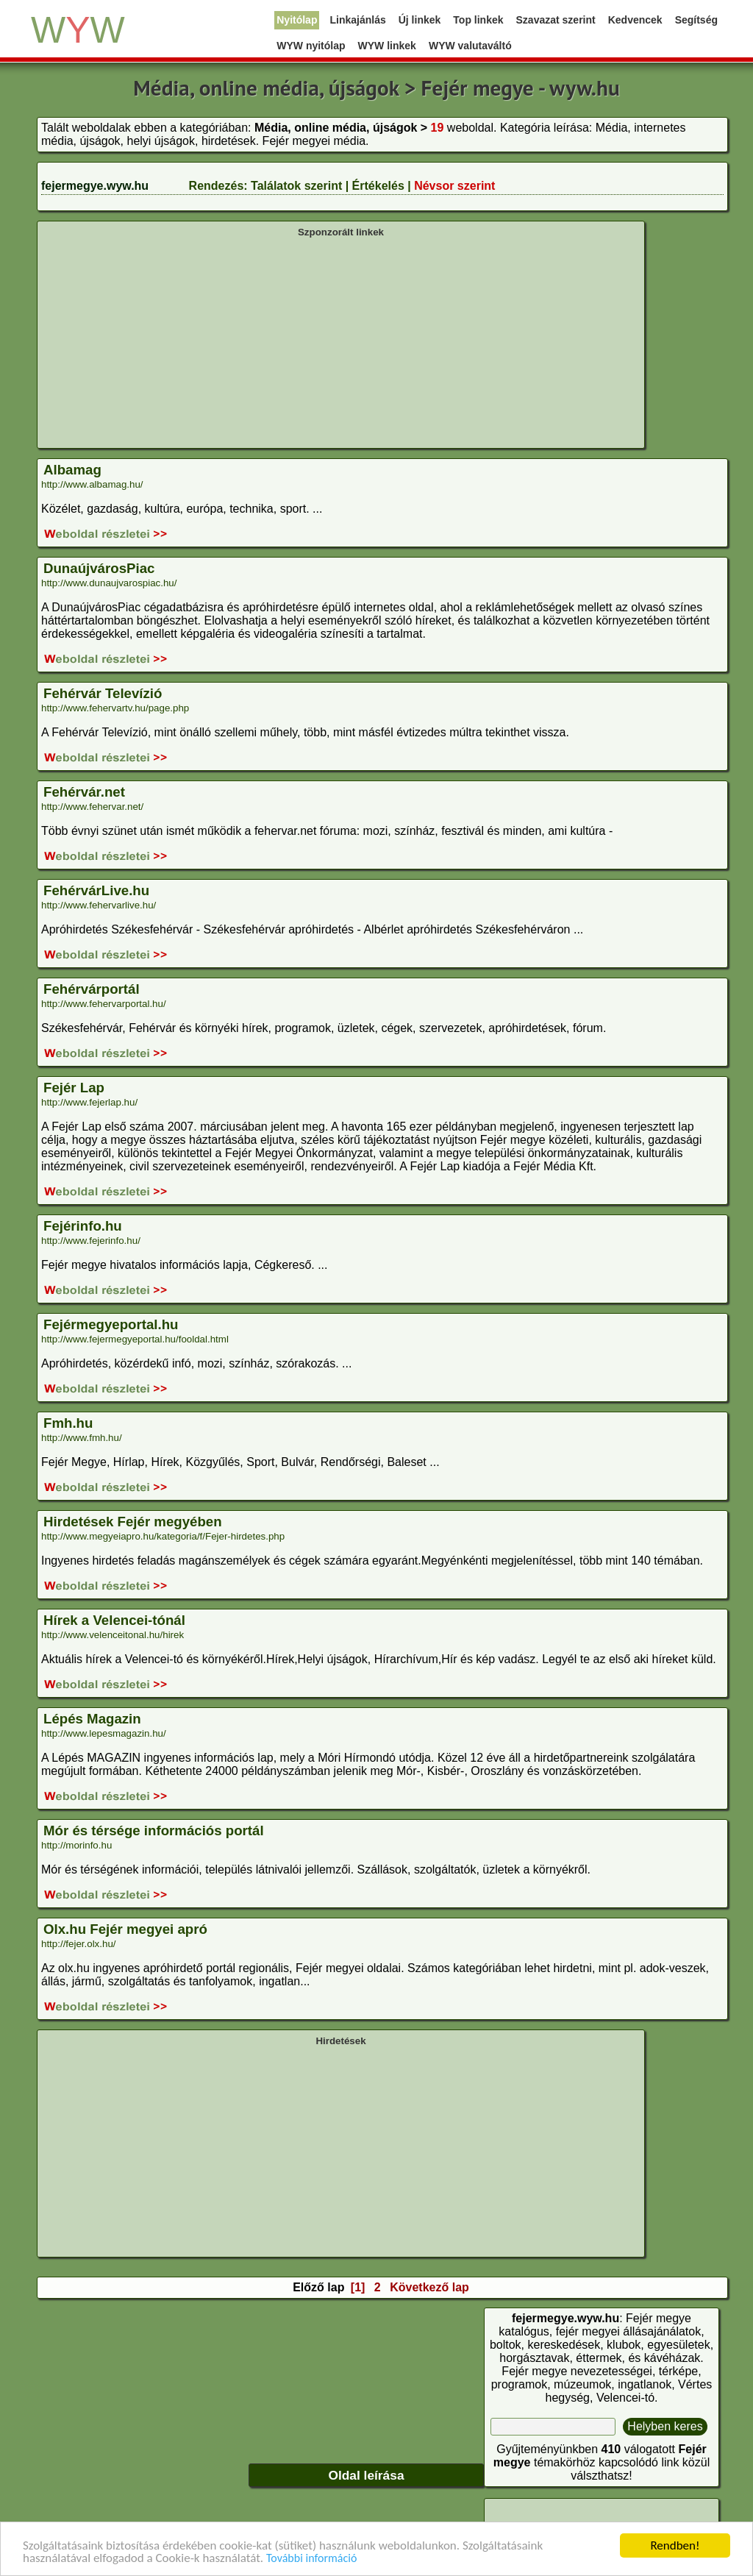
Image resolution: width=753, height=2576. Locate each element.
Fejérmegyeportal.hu (111, 1324)
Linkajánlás (357, 20)
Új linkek (420, 20)
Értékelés (378, 185)
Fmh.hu (68, 1423)
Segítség (696, 20)
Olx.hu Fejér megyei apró (125, 1929)
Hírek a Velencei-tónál (114, 1620)
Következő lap (429, 2287)
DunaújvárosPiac (98, 568)
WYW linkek (387, 45)
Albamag (72, 469)
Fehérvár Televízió (102, 693)
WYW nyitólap (310, 45)
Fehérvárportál (91, 989)
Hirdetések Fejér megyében (132, 1521)
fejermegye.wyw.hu (95, 185)
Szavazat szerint (556, 20)
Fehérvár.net (84, 792)
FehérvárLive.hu (96, 890)
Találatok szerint (296, 185)
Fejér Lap (73, 1087)
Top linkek (478, 20)
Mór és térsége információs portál (153, 1830)
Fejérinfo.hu (82, 1226)
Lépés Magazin (92, 1718)
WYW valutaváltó (470, 45)
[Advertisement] (341, 341)
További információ (311, 2559)
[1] (358, 2287)
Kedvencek (635, 20)
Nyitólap (296, 20)
